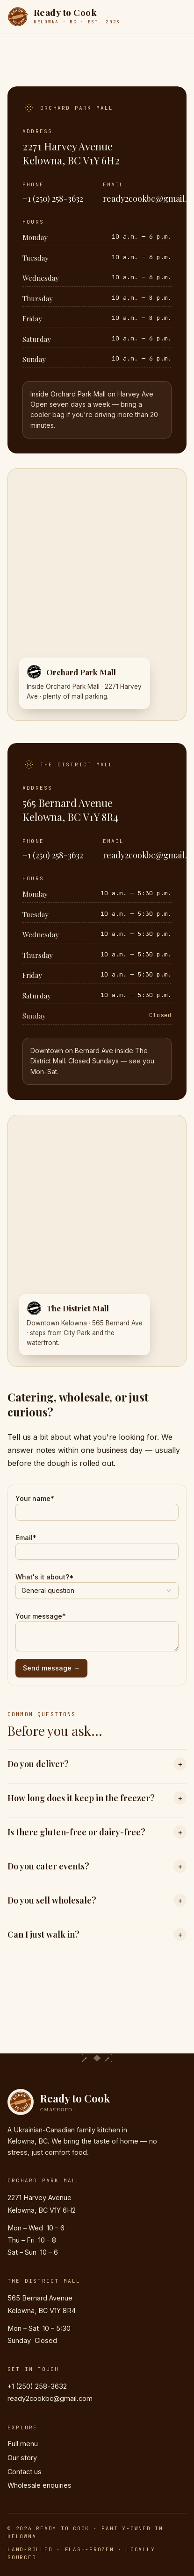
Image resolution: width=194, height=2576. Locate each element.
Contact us (24, 2472)
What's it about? (44, 1577)
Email (25, 1538)
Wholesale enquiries (39, 2485)
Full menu (22, 2444)
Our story (22, 2458)
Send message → (51, 1668)
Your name (34, 1498)
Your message (40, 1616)
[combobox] (97, 1590)
